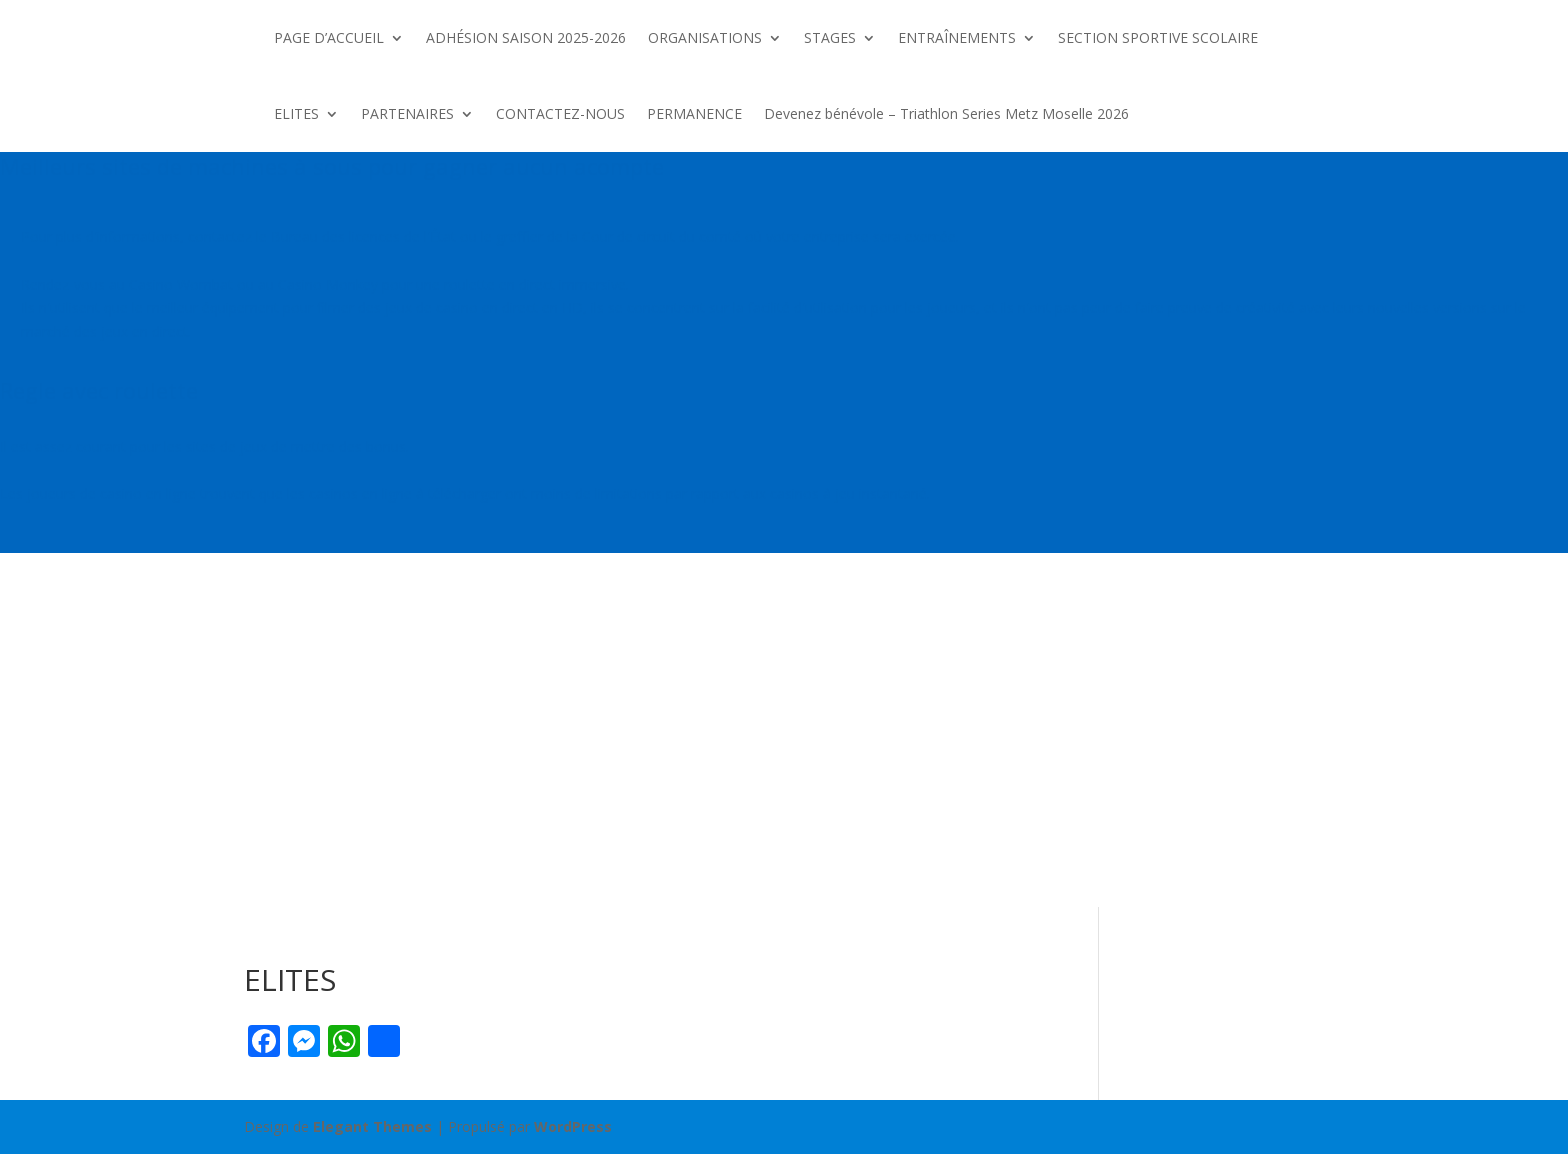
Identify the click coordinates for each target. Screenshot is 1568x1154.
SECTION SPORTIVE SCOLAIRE (1158, 37)
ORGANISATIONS (705, 37)
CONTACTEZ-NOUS (560, 113)
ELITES (296, 113)
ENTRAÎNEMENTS (957, 37)
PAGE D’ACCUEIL (329, 37)
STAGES (830, 37)
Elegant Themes (372, 1126)
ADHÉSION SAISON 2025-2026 (526, 37)
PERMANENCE (694, 113)
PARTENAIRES (407, 113)
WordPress (573, 1126)
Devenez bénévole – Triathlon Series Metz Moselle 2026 (948, 113)
